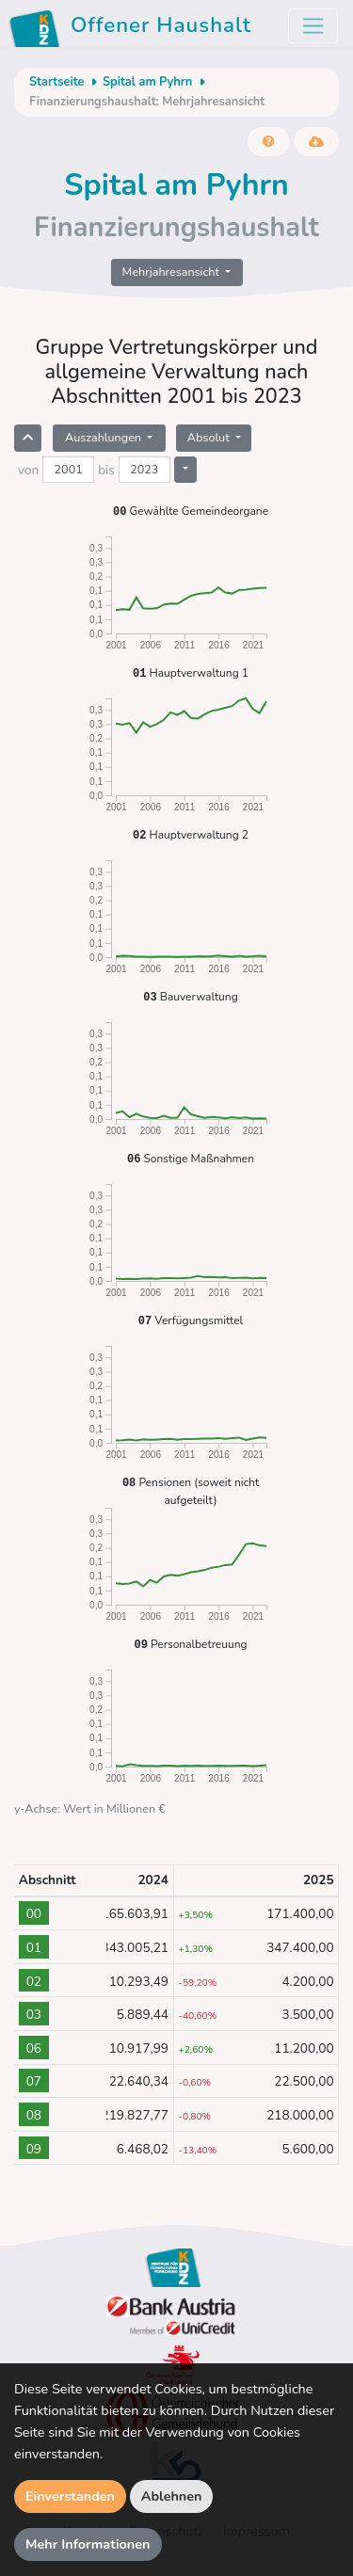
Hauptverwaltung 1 (191, 672)
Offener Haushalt (133, 28)
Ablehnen (171, 2496)
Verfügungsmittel (190, 1320)
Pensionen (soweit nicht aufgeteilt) (190, 1490)
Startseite (56, 81)
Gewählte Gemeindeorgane (190, 511)
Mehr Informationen (88, 2544)
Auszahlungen (104, 437)
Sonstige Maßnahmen (190, 1158)
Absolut (210, 437)
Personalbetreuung (190, 1644)
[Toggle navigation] (313, 25)
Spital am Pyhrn (147, 81)
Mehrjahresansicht (172, 272)
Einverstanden (70, 2496)
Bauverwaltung (190, 996)
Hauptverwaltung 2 (191, 834)
